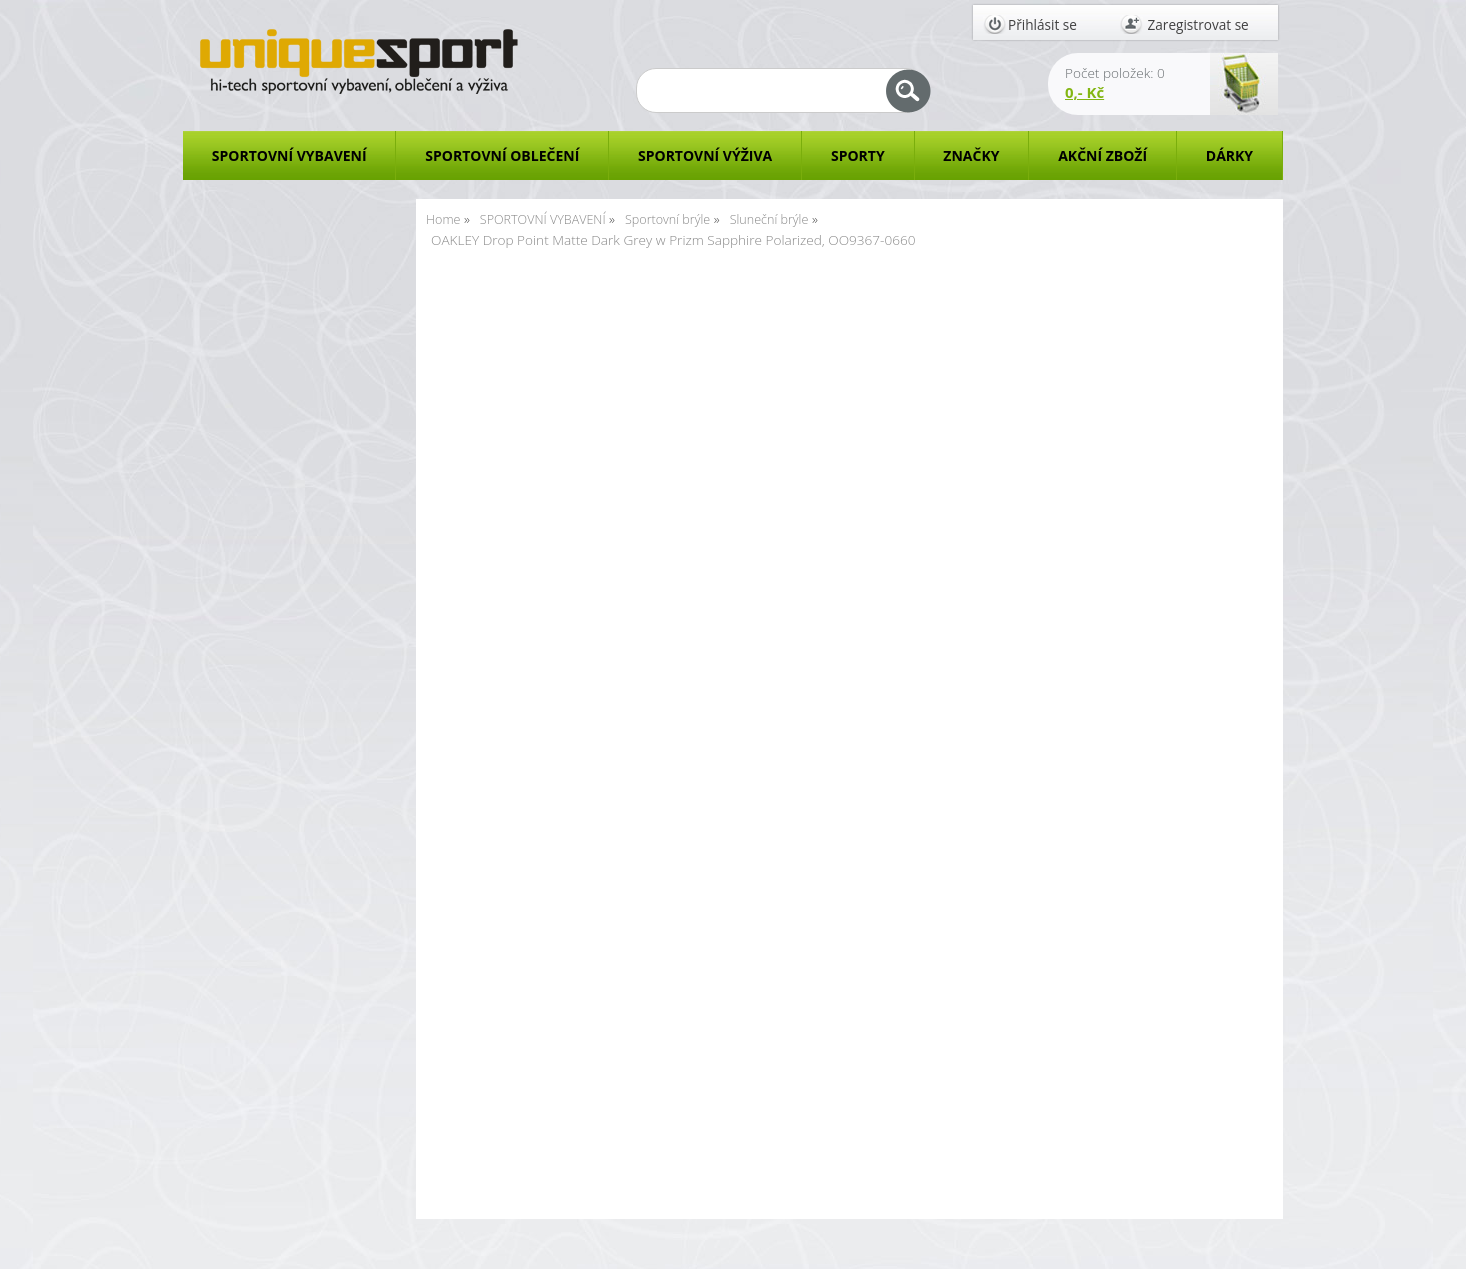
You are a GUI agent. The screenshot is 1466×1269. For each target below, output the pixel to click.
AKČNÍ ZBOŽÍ (1102, 155)
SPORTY (858, 155)
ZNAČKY (971, 155)
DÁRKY (1229, 155)
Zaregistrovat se (1198, 24)
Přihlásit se (1042, 24)
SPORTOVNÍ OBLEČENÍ (502, 155)
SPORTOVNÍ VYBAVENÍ (289, 155)
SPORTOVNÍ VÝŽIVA (705, 155)
